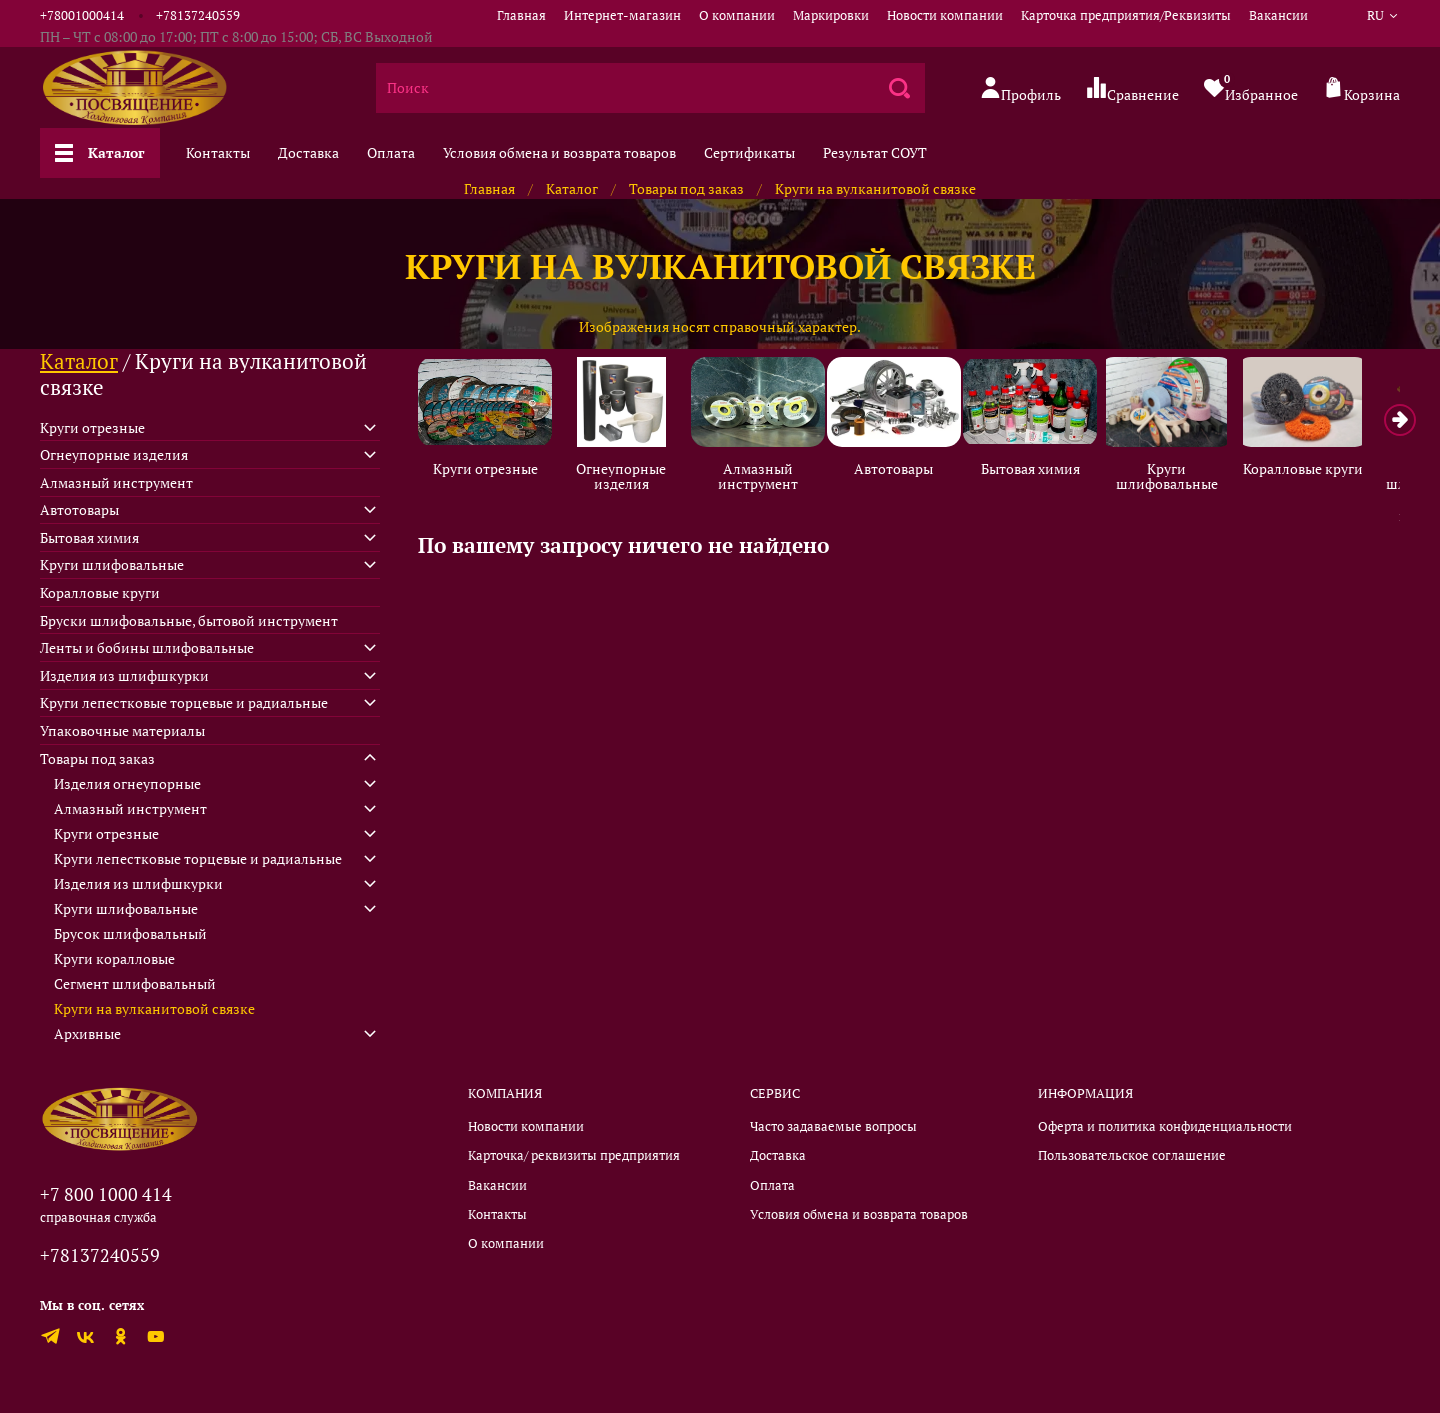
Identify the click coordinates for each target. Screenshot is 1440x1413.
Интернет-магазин (622, 15)
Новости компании (945, 15)
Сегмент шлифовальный (135, 983)
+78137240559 (198, 15)
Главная (521, 15)
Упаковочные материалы (122, 730)
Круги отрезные (487, 470)
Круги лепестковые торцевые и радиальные (184, 702)
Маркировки (831, 15)
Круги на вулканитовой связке (154, 1008)
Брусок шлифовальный (130, 933)
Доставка (308, 152)
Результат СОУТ (875, 152)
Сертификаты (749, 152)
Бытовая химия (1049, 470)
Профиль (1020, 89)
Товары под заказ (686, 188)
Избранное (1251, 88)
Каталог (100, 152)
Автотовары (908, 470)
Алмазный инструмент (768, 478)
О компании (737, 15)
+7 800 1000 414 (106, 1194)
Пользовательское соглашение (1132, 1155)
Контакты (218, 152)
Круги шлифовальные (1190, 478)
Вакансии (1278, 15)
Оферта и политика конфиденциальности (1165, 1126)
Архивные (87, 1033)
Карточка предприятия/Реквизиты (1126, 15)
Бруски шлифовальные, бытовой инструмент (189, 620)
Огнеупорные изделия (628, 478)
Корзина (1361, 89)
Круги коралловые (114, 958)
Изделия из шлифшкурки (124, 675)
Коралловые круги (1330, 470)
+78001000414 (82, 15)
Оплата (391, 152)
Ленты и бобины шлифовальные (147, 647)
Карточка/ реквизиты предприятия (574, 1155)
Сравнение (1132, 89)
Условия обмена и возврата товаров (559, 152)
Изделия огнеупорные (127, 783)
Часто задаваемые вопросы (833, 1126)
